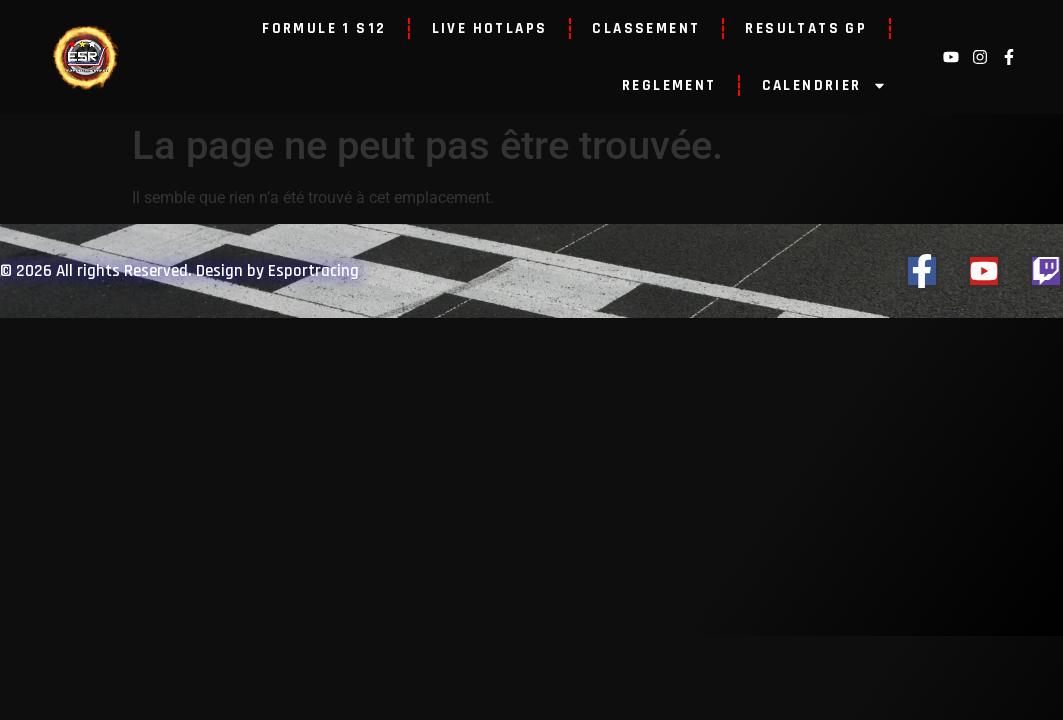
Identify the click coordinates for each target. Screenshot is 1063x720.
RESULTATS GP (806, 28)
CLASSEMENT (646, 28)
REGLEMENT (669, 85)
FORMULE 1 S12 (324, 28)
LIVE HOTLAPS (490, 28)
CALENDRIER (824, 85)
